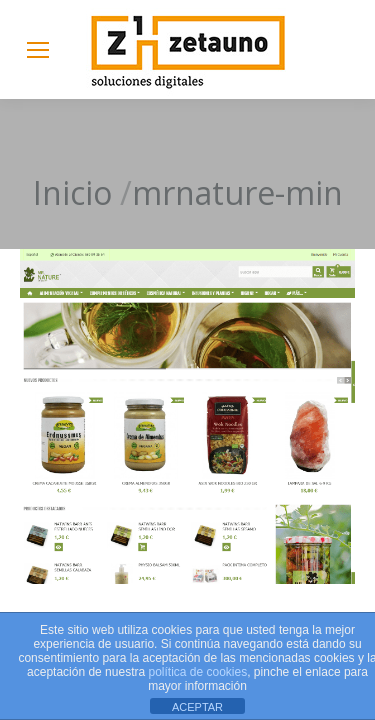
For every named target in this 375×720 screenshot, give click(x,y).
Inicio (72, 192)
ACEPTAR (197, 707)
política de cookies (197, 672)
